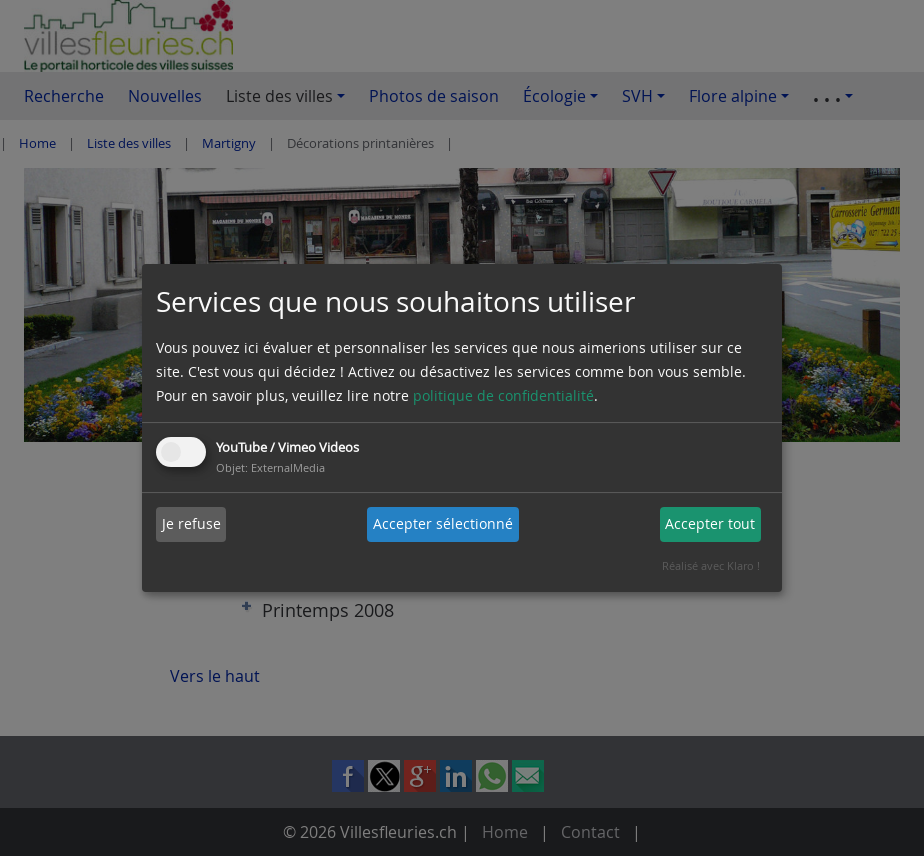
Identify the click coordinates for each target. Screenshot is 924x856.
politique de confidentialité (503, 395)
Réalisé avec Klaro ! (711, 565)
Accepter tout (710, 523)
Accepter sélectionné (443, 523)
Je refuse (191, 523)
